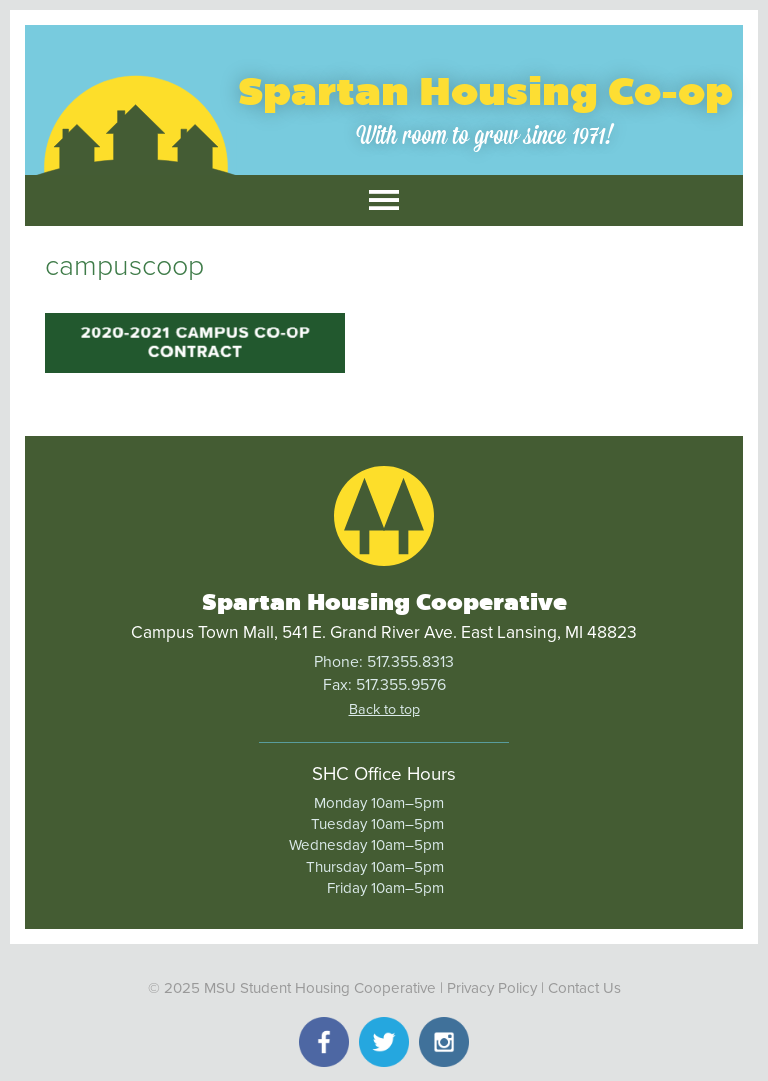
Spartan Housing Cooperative (384, 602)
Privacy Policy (492, 988)
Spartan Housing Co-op (485, 91)
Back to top (384, 709)
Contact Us (584, 988)
